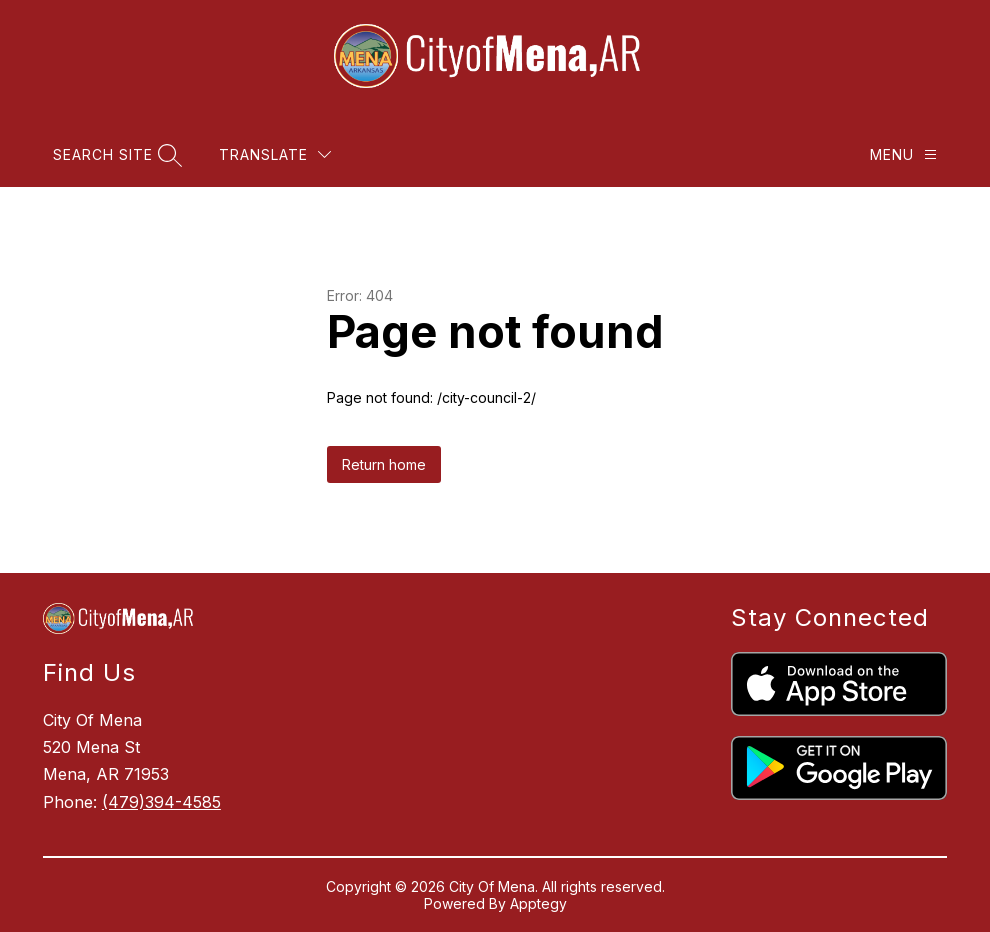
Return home (384, 464)
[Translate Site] (275, 154)
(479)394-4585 (161, 802)
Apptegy (538, 903)
